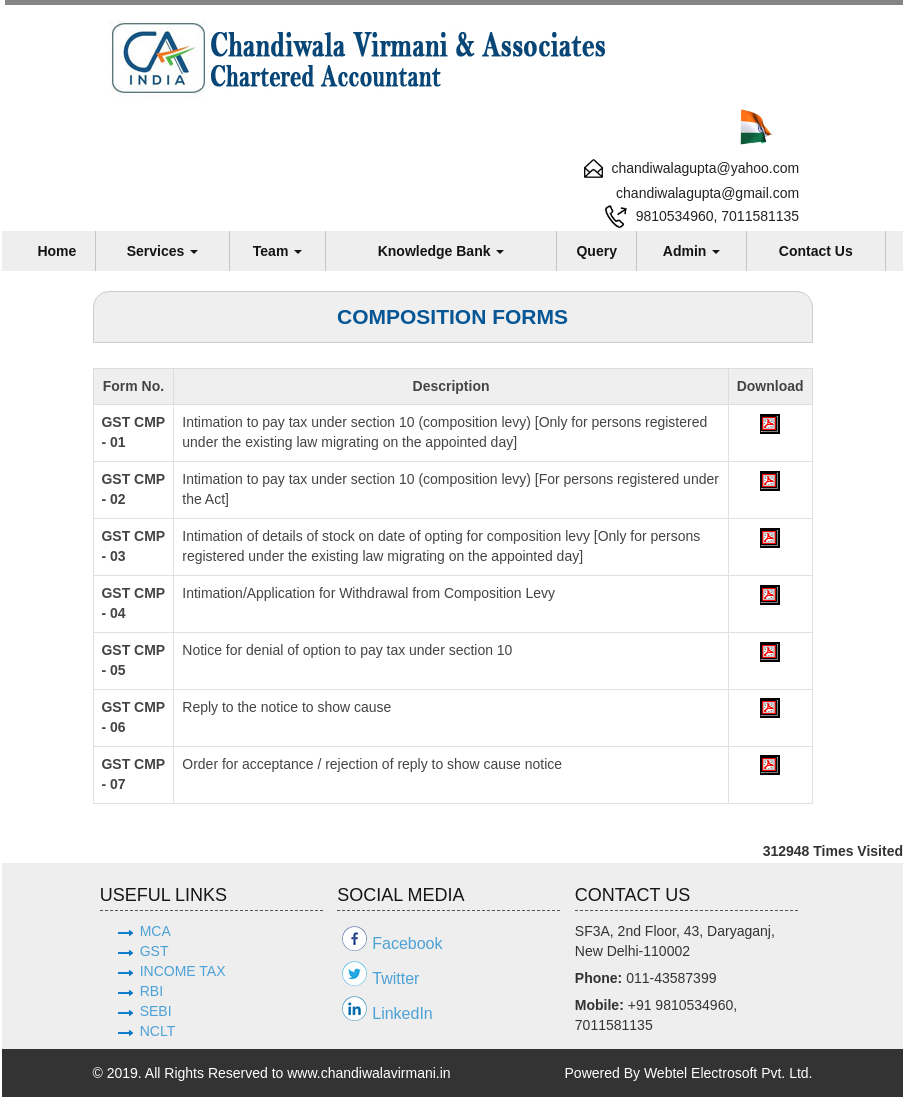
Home (56, 251)
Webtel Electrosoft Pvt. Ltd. (728, 1074)
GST (154, 952)
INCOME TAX (183, 972)
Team (277, 251)
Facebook (407, 944)
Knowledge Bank (441, 251)
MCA (155, 932)
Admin (691, 251)
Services (163, 251)
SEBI (156, 1012)
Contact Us (816, 251)
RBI (151, 992)
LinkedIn (402, 1014)
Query (596, 251)
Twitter (395, 979)
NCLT (158, 1032)
